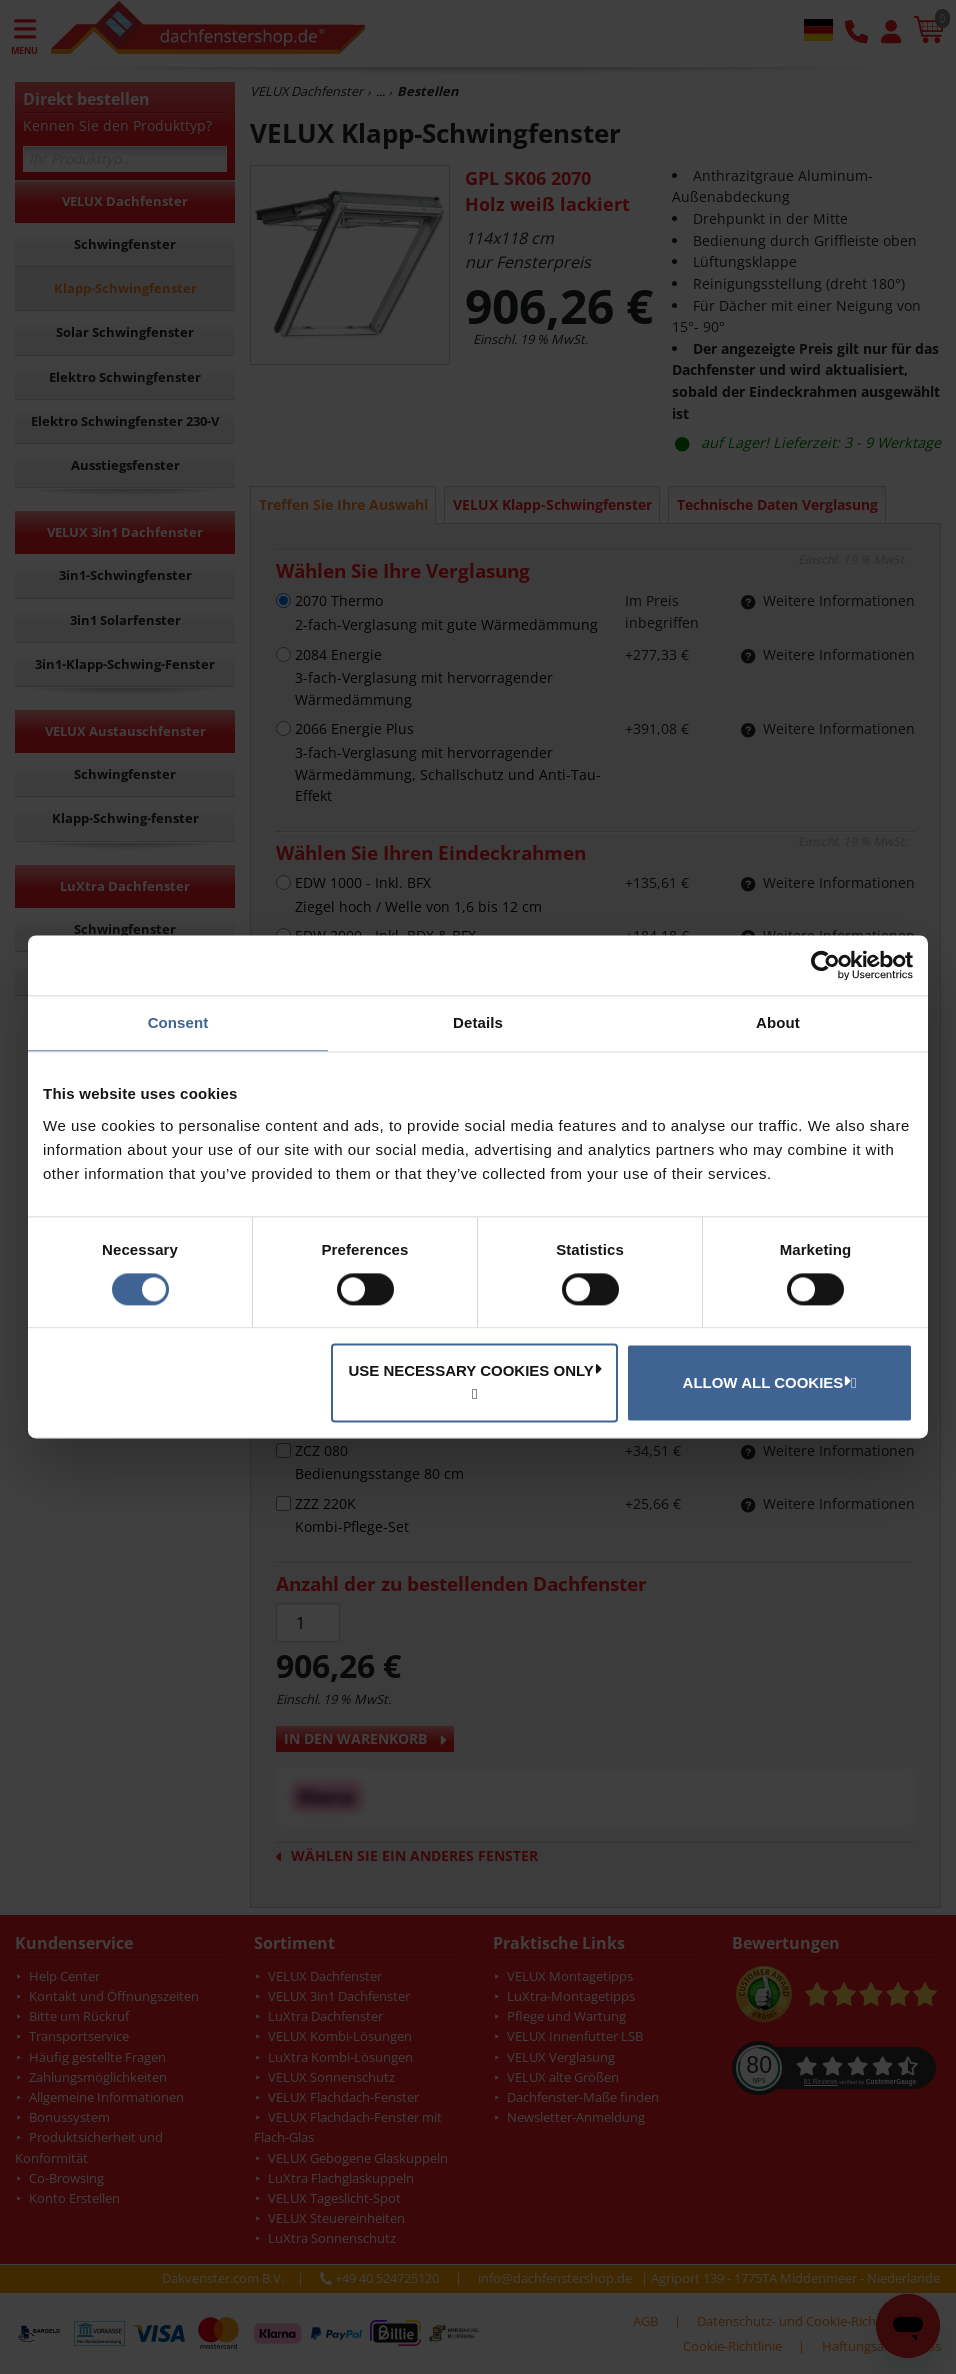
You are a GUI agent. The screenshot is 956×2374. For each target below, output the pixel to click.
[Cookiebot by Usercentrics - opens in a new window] (825, 965)
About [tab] (778, 1022)
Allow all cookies (767, 1382)
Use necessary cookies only (474, 1371)
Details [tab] (478, 1022)
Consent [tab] (178, 1022)
